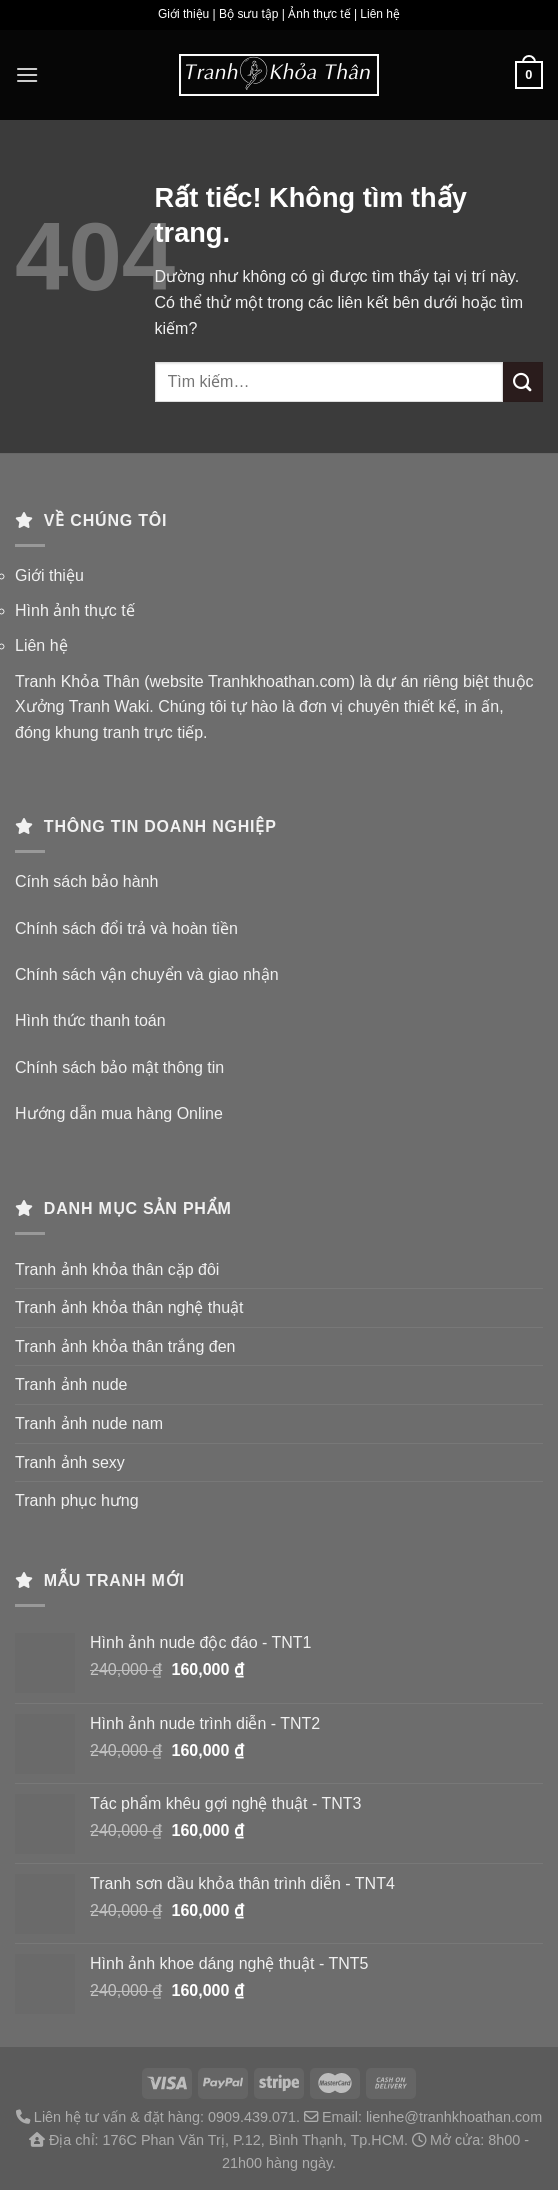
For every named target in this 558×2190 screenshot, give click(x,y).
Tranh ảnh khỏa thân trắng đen (125, 1346)
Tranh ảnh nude (71, 1384)
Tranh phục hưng (77, 1500)
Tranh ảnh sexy (70, 1462)
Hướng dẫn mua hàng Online (119, 1113)
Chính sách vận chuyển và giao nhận (147, 974)
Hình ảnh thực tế (75, 610)
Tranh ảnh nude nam (89, 1423)
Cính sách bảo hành (86, 881)
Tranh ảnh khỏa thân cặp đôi (117, 1269)
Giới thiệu (49, 575)
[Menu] (27, 74)
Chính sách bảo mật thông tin (119, 1067)
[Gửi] (523, 381)
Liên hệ (41, 645)
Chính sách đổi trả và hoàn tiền (126, 928)
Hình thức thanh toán (90, 1020)
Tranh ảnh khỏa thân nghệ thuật (129, 1307)
